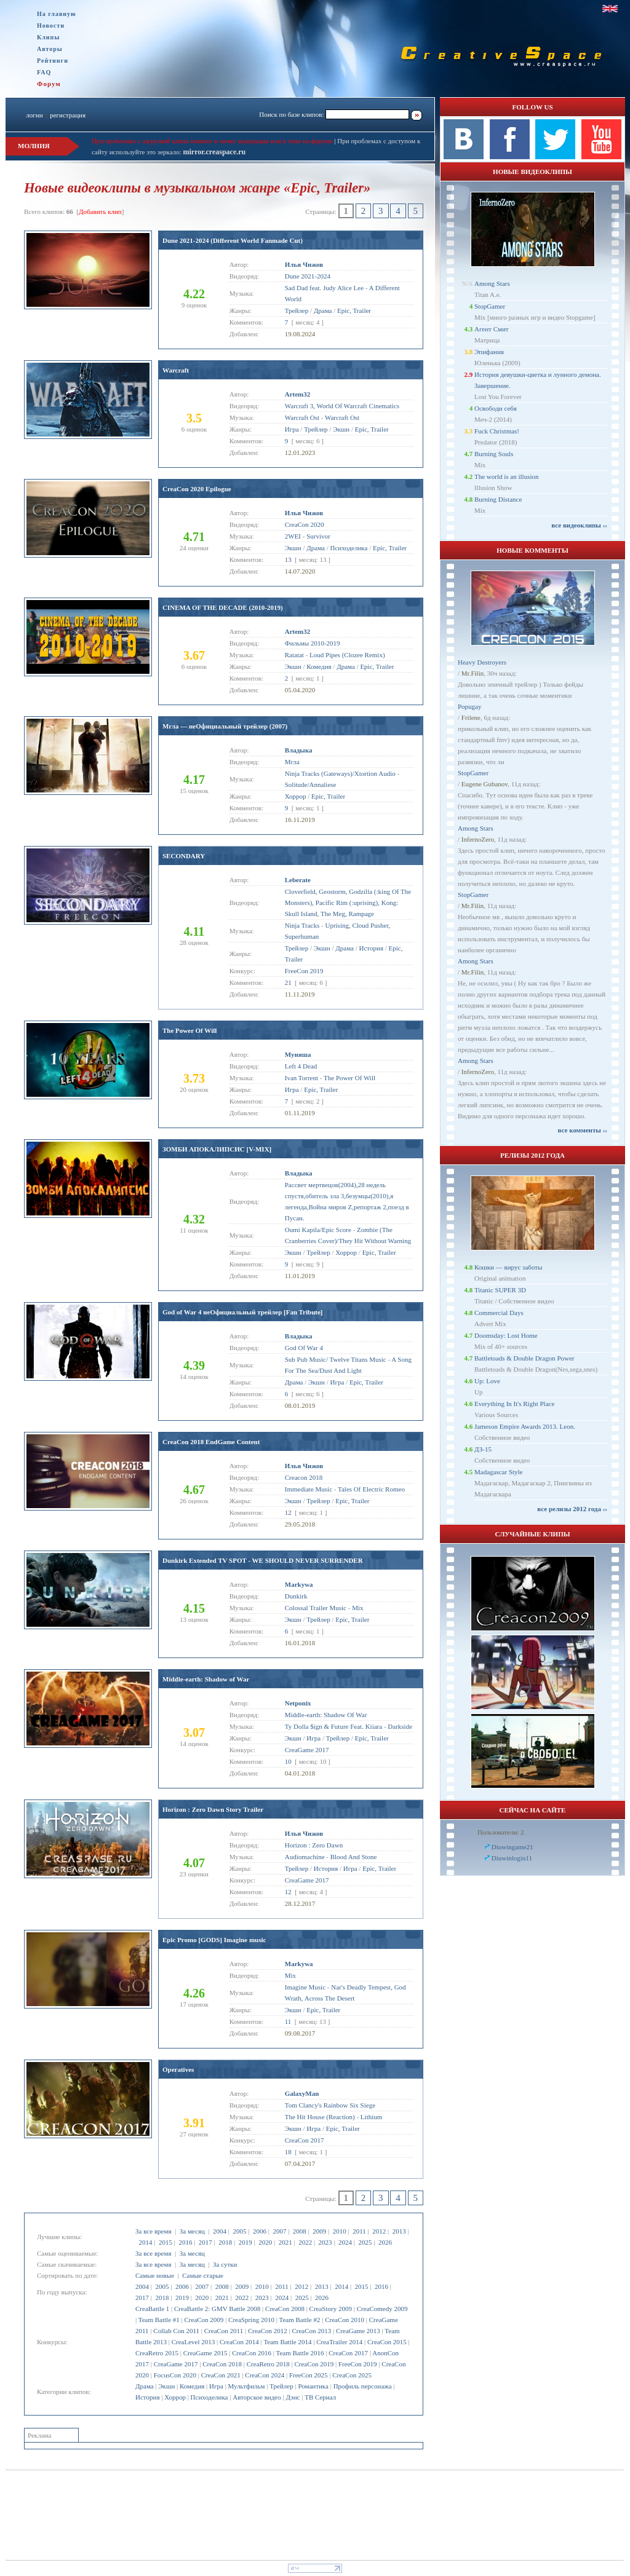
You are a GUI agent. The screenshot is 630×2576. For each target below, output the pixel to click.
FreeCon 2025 (308, 2375)
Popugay (470, 706)
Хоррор (175, 2397)
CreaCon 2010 (344, 2319)
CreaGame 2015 (205, 2353)
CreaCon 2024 (264, 2375)
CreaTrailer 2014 (339, 2341)
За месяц (192, 2231)
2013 (399, 2231)
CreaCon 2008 (285, 2308)
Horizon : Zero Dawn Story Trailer (212, 1809)
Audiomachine (305, 1856)
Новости (51, 25)
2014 (146, 2242)
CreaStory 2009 (330, 2308)
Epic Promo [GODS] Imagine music (214, 1939)
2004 (219, 2231)
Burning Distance (498, 499)
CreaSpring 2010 (251, 2319)
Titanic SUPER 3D (500, 1290)
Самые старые (202, 2275)
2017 (205, 2242)
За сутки (225, 2264)
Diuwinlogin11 (512, 1858)
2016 (185, 2242)
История (147, 2397)
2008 (299, 2231)
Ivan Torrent (301, 1077)
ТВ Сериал (320, 2397)
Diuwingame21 (512, 1847)
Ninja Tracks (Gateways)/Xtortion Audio (340, 773)
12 (288, 1512)
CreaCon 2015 (387, 2341)
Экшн (166, 2386)
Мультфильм (246, 2386)
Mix (357, 1607)
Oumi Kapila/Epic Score (318, 1229)
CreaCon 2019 (313, 2364)
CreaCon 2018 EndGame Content (211, 1441)
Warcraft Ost (302, 417)
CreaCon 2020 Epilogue (196, 488)
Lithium (371, 2116)
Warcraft (175, 370)
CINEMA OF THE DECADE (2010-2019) (222, 607)
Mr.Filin (472, 673)
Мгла (292, 761)
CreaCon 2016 (251, 2353)
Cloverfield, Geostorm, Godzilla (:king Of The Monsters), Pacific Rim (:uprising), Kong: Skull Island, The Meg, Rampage (348, 902)
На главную (56, 13)
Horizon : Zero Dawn (314, 1845)
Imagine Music (305, 1987)
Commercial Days (499, 1312)
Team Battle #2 (299, 2319)
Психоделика (209, 2397)
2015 (165, 2242)
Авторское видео (257, 2397)
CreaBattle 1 (152, 2308)
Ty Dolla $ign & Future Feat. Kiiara (333, 1726)
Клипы (48, 37)
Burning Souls (493, 453)
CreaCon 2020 (304, 524)
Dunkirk (296, 1596)
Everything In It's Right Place (514, 1403)
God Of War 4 (304, 1347)
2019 (245, 2242)
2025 (365, 2242)
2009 (319, 2231)
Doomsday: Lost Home (506, 1335)
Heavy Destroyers (482, 662)
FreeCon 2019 (357, 2364)
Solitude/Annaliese (311, 784)
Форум (49, 83)
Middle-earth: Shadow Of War (326, 1714)
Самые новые (154, 2275)
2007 (279, 2231)
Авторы (50, 48)
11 (288, 2021)
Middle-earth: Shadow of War (205, 1679)
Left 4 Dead (301, 1066)
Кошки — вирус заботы (508, 1267)
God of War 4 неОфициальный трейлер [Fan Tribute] (242, 1312)
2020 (265, 2242)
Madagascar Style (498, 1472)
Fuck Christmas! (496, 431)
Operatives (178, 2069)
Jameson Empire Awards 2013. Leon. (524, 1426)
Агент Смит (491, 329)
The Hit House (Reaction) (320, 2116)
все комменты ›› (582, 1130)
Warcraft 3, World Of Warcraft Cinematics (342, 405)
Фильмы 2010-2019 (312, 643)
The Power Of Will (189, 1030)
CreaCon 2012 (267, 2330)
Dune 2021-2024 (307, 276)
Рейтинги (52, 60)
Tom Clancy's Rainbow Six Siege (330, 2105)
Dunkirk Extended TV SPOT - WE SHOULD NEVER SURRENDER (262, 1560)
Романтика (313, 2386)
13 (288, 559)
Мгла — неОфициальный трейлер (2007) (224, 726)
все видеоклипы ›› (579, 525)
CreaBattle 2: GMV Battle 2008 (217, 2308)
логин (34, 115)
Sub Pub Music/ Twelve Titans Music (335, 1359)
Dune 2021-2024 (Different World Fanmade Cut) (232, 240)
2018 (225, 2242)
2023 (325, 2242)
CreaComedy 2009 (382, 2308)
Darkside (400, 1726)
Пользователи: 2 (500, 1832)
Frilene (470, 717)
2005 (239, 2231)
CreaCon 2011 (223, 2330)
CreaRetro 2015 (156, 2353)
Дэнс (292, 2397)
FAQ (44, 72)
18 (288, 2151)
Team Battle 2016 (300, 2353)
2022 (305, 2242)
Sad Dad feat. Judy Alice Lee (324, 287)
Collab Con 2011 (176, 2330)
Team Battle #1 (159, 2319)
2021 (285, 2242)
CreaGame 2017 (176, 2364)
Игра (216, 2386)
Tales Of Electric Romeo (371, 1489)
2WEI (293, 536)
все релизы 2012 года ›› (572, 1508)
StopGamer (489, 306)
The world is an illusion (506, 476)
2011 (359, 2231)
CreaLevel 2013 (193, 2341)
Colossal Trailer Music (315, 1607)
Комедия (192, 2386)
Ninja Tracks (302, 925)
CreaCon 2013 (311, 2330)
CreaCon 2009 (204, 2319)
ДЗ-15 (483, 1449)
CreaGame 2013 (358, 2330)
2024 (345, 2242)
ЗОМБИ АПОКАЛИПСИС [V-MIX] (216, 1149)
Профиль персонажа (362, 2386)
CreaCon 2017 (348, 2353)
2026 (385, 2242)
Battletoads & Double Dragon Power (524, 1358)
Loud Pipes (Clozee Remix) (347, 654)
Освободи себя (495, 408)
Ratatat (294, 654)
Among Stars (492, 283)
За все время (153, 2231)
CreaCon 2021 (221, 2375)
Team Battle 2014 (287, 2341)
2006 (259, 2231)
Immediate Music (308, 1489)
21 (288, 982)
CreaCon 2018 (222, 2364)
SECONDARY (183, 855)
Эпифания (489, 351)
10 (288, 1761)
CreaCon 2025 (352, 2375)
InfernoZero (477, 839)
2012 (379, 2231)
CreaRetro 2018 (268, 2364)
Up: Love (487, 1381)
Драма (144, 2386)
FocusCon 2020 (175, 2375)
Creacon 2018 (303, 1477)
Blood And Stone (353, 1856)
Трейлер (281, 2386)
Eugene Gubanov (484, 784)
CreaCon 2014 (239, 2341)
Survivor (318, 536)
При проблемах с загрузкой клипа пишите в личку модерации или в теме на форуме (212, 140)
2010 (339, 2231)
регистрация (68, 115)
